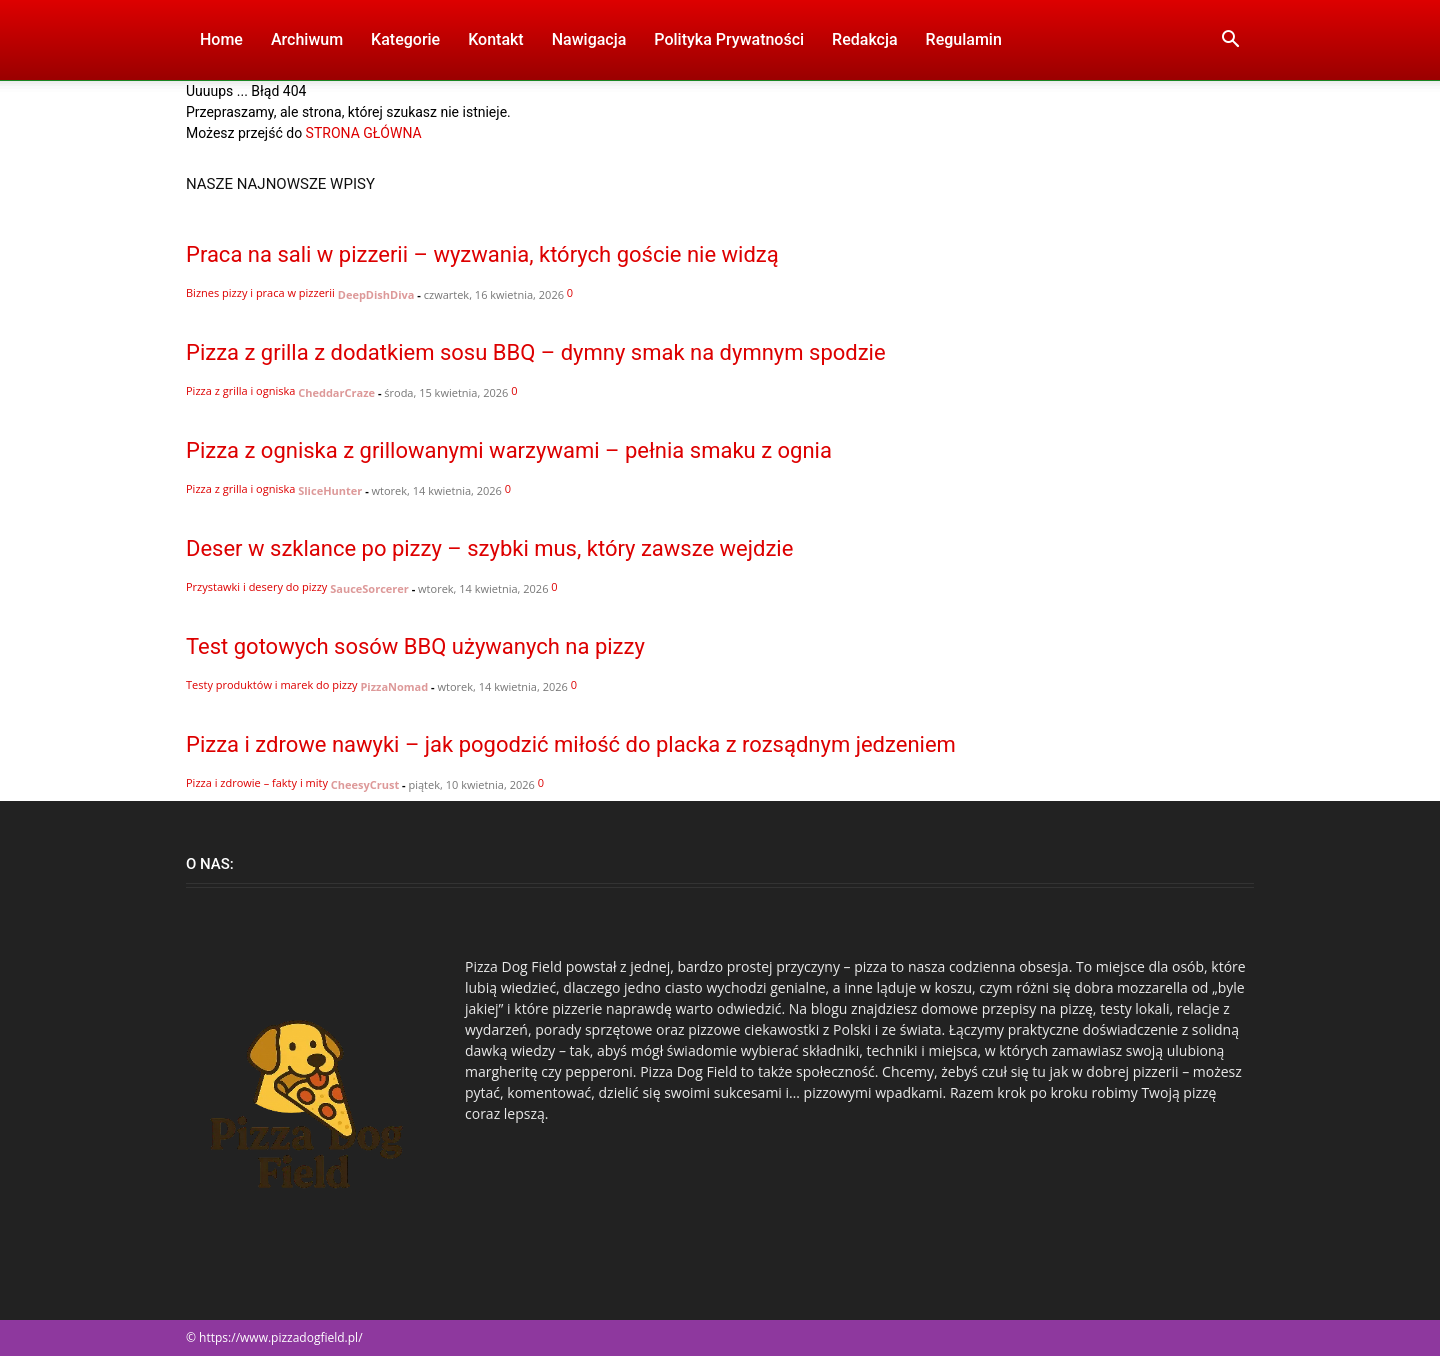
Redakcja (864, 39)
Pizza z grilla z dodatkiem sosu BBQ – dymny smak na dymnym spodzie (536, 352)
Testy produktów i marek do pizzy (272, 684)
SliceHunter (330, 490)
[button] (1230, 41)
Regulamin (964, 39)
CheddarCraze (336, 392)
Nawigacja (589, 39)
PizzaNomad (394, 686)
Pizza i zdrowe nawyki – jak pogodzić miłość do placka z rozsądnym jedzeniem (571, 744)
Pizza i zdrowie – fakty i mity (257, 782)
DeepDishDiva (376, 294)
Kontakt (496, 39)
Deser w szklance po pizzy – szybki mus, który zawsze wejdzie (489, 548)
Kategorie (405, 39)
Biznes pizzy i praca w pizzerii (260, 292)
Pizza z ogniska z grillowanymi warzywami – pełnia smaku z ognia (509, 450)
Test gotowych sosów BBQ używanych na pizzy (415, 646)
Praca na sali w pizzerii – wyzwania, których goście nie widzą (482, 254)
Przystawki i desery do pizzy (256, 586)
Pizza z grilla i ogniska (240, 390)
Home (221, 39)
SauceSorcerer (369, 588)
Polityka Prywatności (729, 39)
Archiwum (307, 39)
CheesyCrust (365, 784)
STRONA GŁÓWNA (364, 133)
